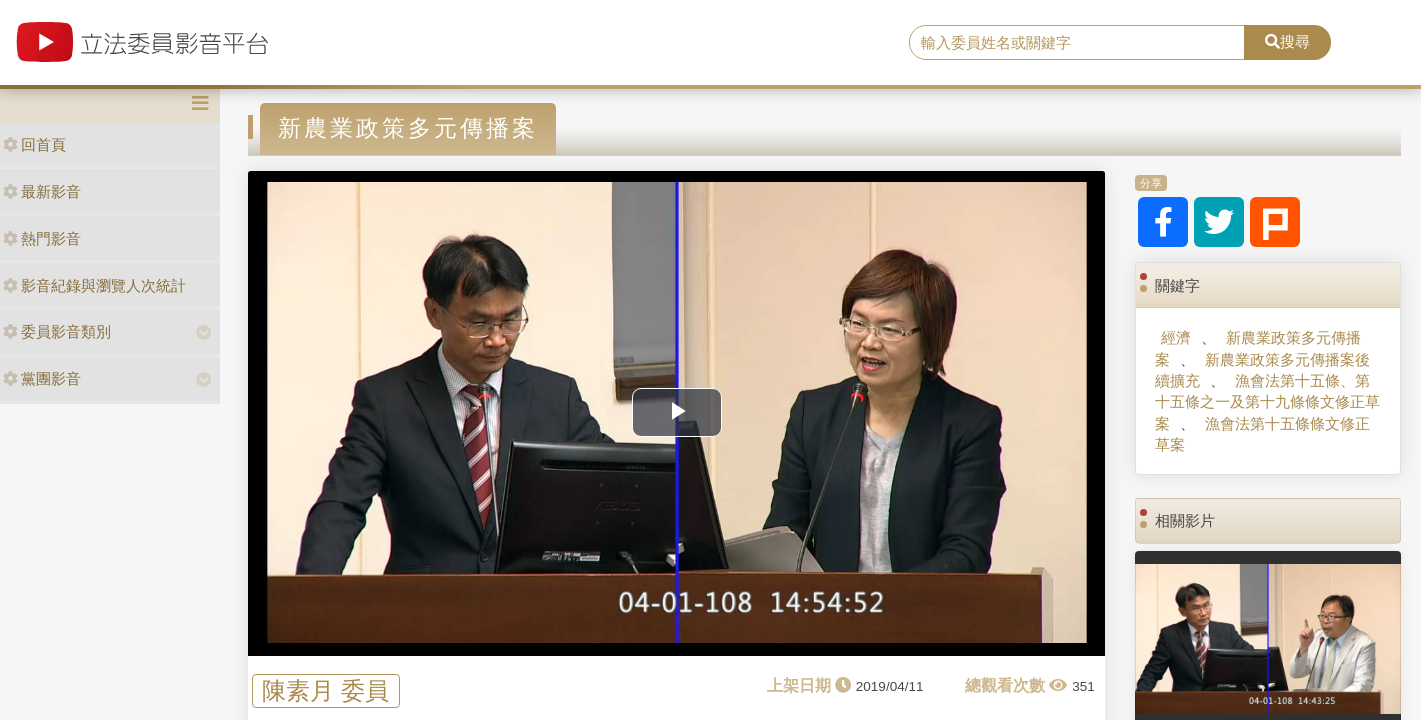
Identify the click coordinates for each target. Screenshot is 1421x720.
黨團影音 (42, 378)
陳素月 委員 (325, 690)
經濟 (1176, 337)
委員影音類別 (57, 331)
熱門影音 (42, 238)
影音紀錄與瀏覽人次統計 (94, 285)
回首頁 (34, 144)
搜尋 (1287, 41)
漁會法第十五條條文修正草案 (1262, 434)
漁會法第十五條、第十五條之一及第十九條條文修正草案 (1267, 402)
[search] (1076, 43)
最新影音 (42, 191)
